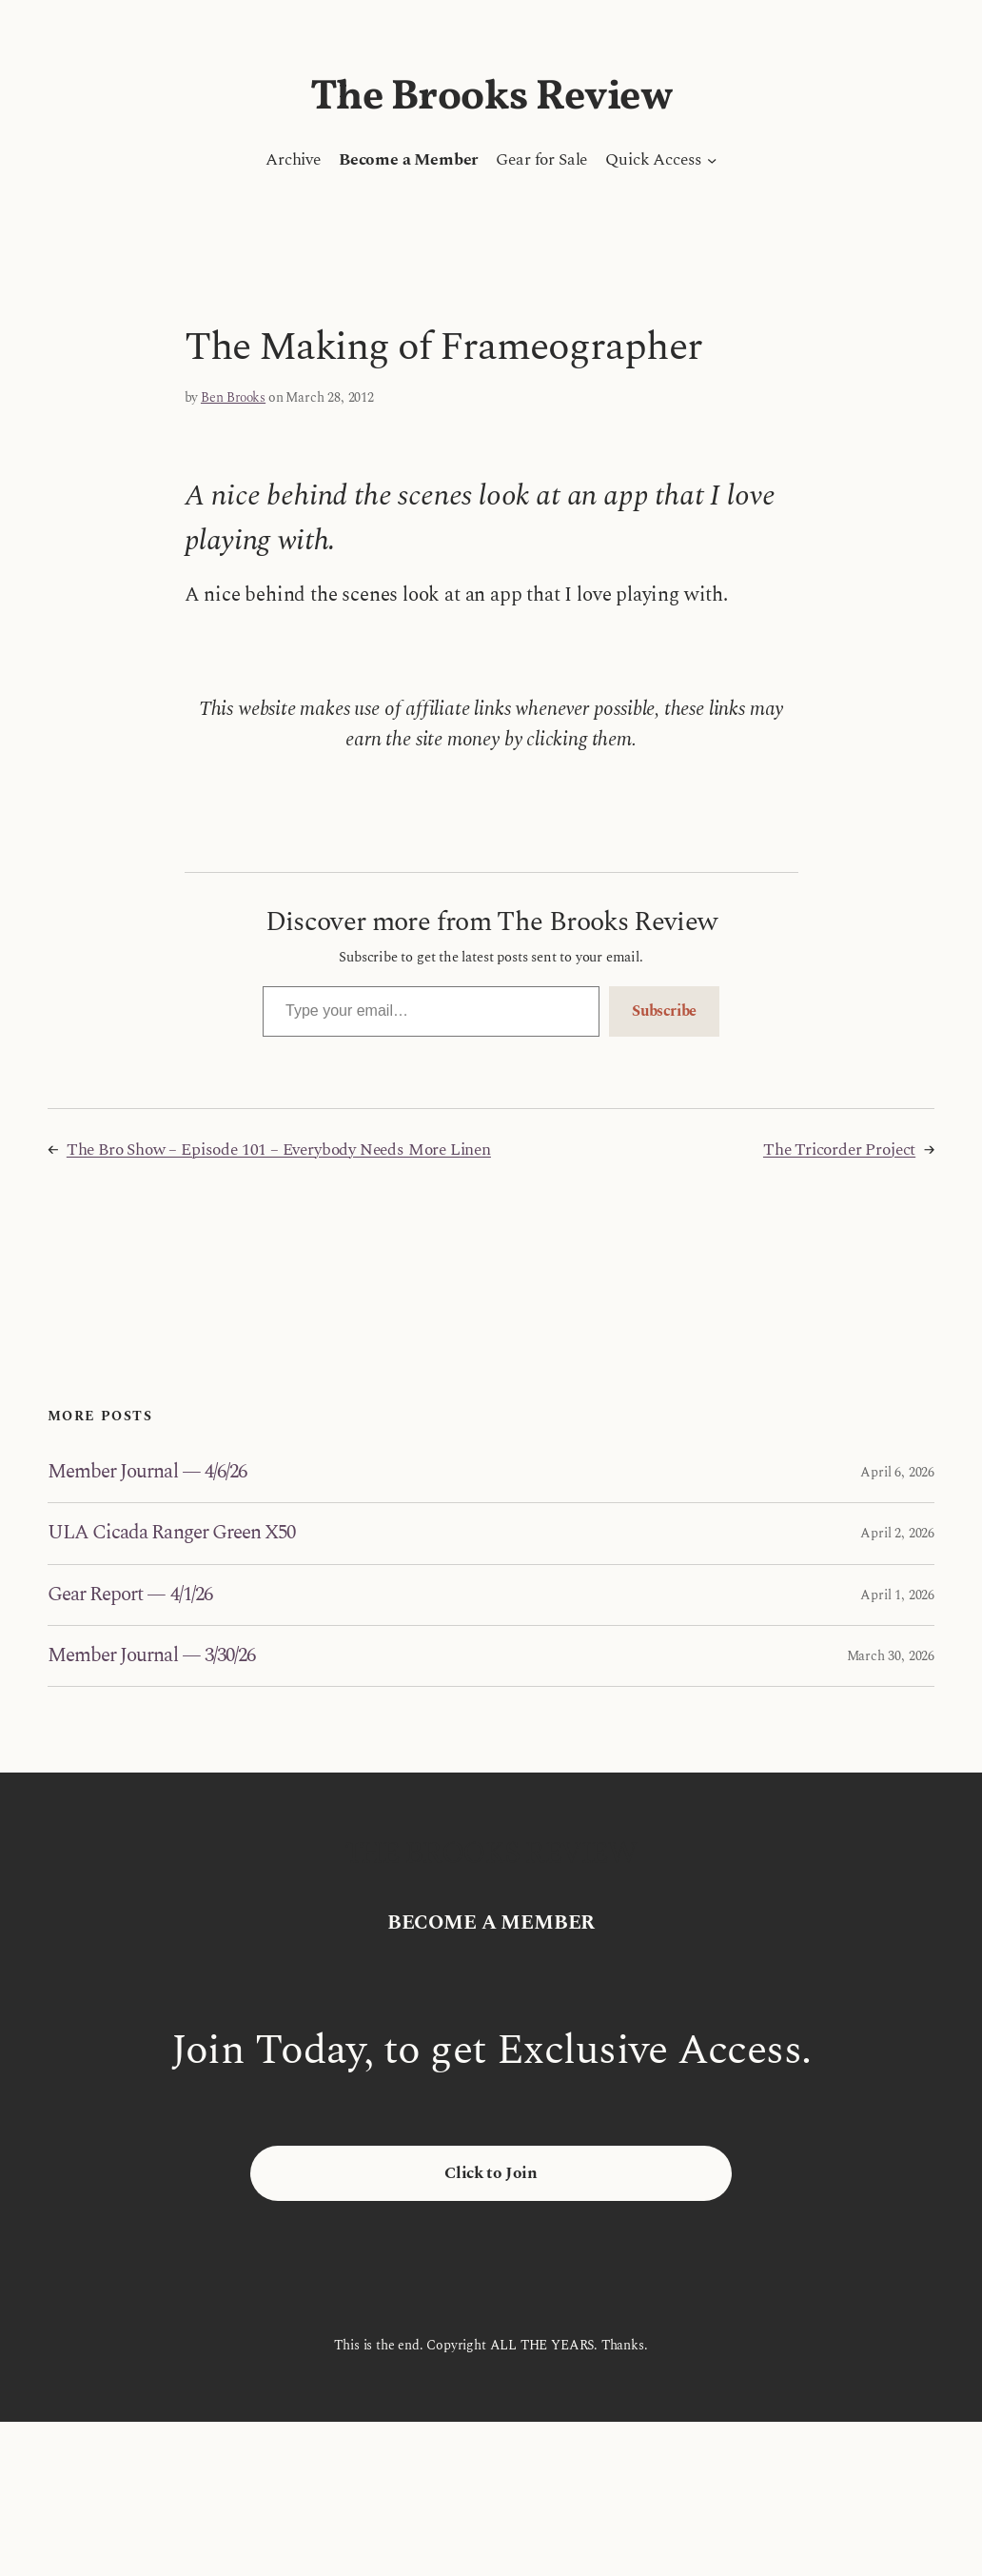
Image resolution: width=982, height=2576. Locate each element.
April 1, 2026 (897, 1595)
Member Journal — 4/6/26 (147, 1472)
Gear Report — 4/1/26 (130, 1595)
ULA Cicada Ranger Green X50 (171, 1533)
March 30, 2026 (890, 1656)
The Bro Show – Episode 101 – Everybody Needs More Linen (279, 1150)
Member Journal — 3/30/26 (151, 1656)
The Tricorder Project (839, 1150)
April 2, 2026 (897, 1533)
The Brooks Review (491, 98)
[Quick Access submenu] (712, 160)
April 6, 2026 (897, 1472)
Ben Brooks (233, 397)
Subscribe (664, 1011)
